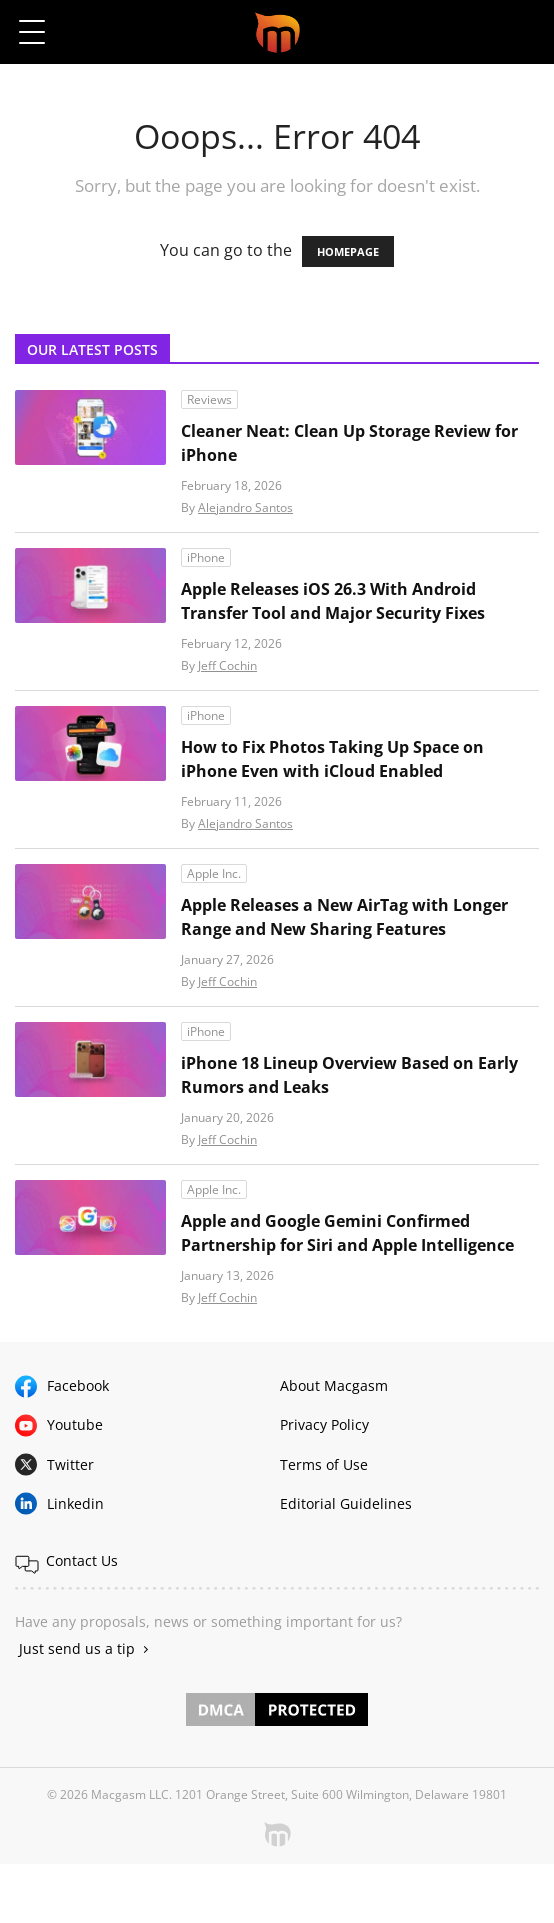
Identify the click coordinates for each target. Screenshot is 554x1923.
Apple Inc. (214, 873)
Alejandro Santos (245, 507)
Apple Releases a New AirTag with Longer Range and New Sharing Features (344, 917)
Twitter (70, 1464)
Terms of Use (324, 1464)
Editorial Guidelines (346, 1503)
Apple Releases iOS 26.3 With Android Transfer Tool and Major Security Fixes (333, 601)
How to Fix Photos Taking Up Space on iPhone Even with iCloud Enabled (332, 759)
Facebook (78, 1385)
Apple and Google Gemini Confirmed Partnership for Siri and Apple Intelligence (347, 1233)
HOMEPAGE (348, 251)
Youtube (75, 1424)
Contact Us (82, 1560)
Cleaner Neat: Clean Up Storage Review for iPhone (349, 443)
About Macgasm (334, 1385)
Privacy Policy (324, 1424)
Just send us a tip (77, 1648)
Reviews (209, 399)
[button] (521, 32)
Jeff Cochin (227, 665)
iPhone (206, 557)
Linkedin (75, 1503)
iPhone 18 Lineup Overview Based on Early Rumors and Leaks (349, 1075)
